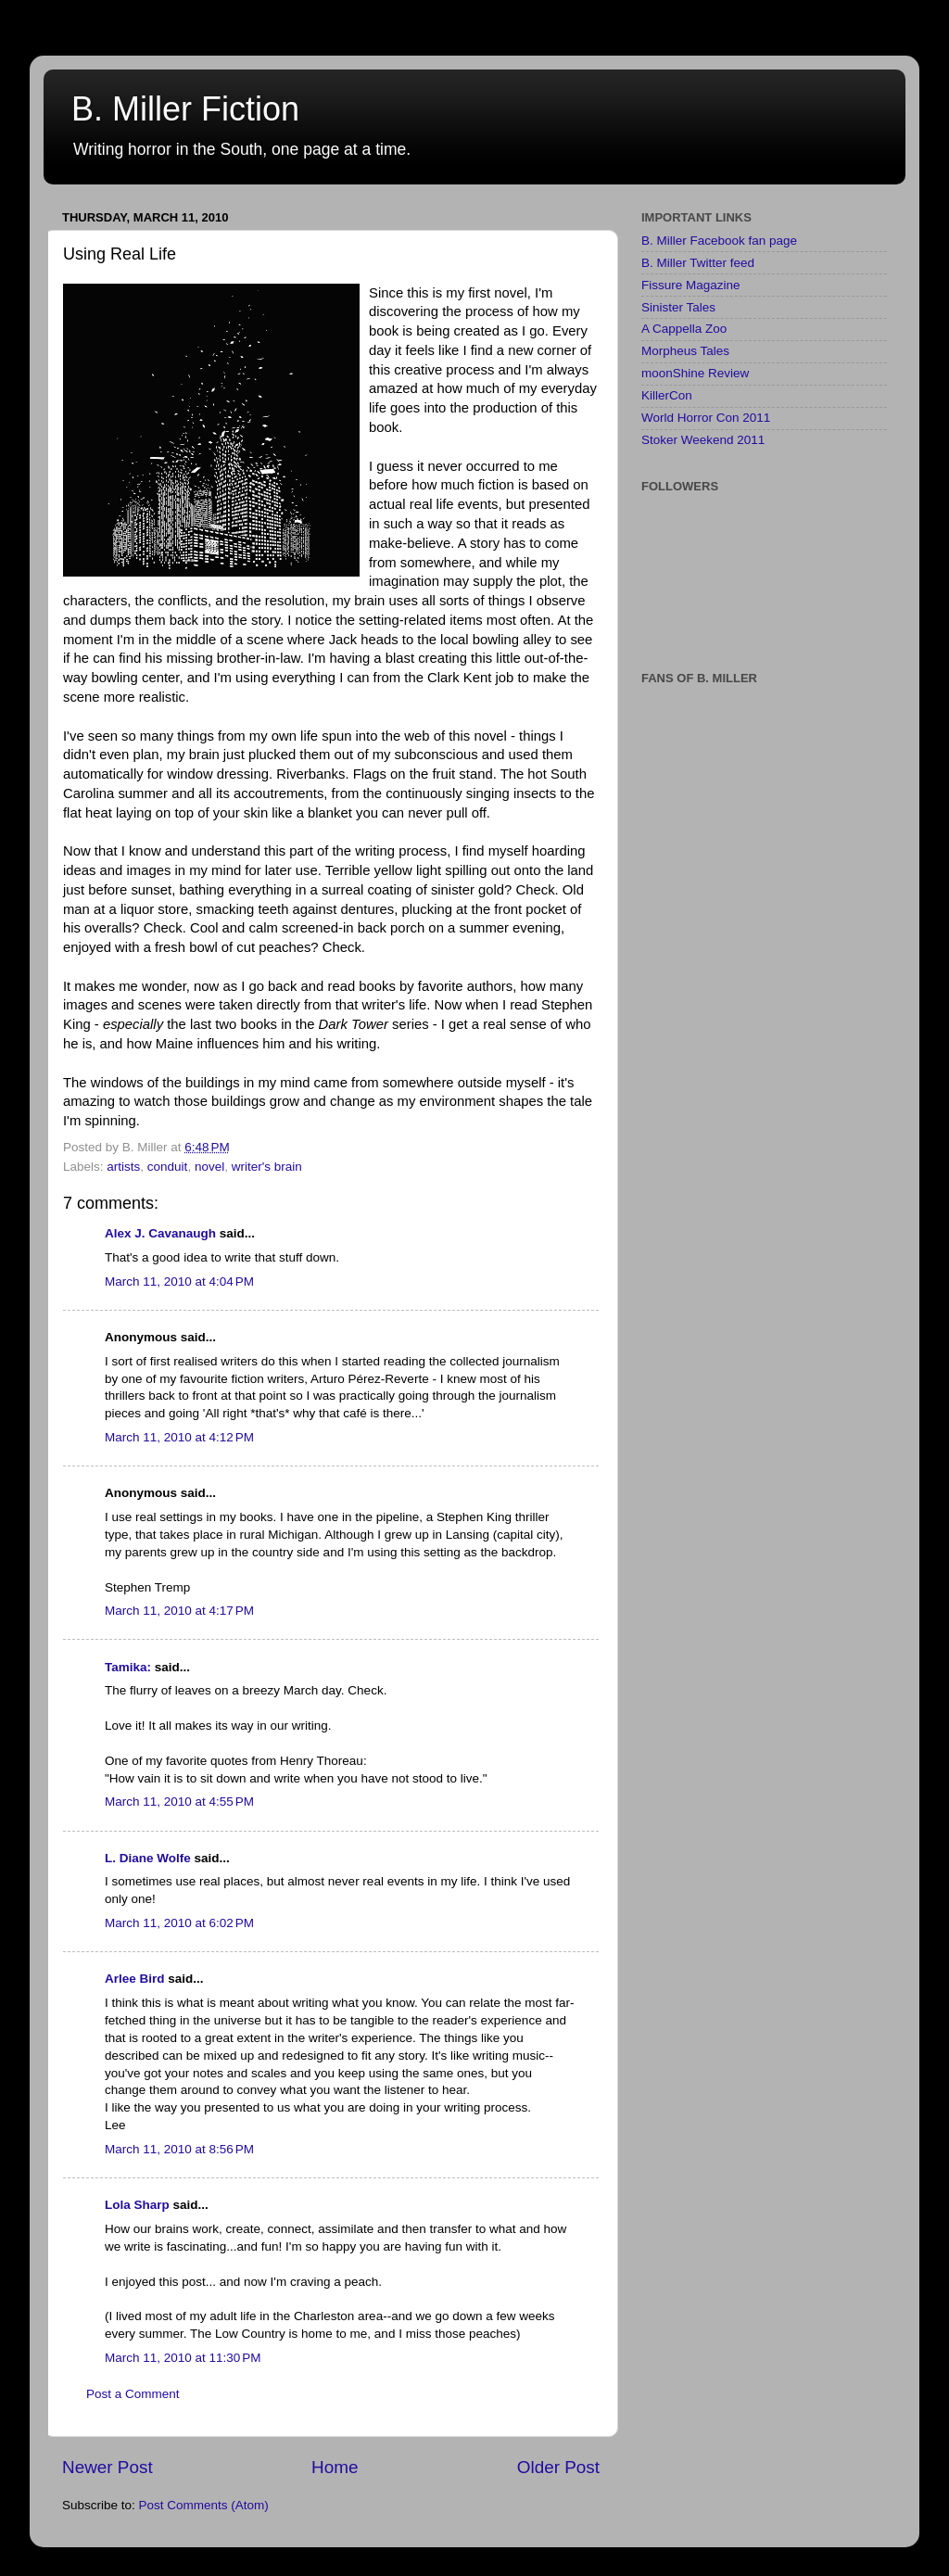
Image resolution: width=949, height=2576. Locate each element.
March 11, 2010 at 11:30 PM (182, 2358)
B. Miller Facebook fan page (719, 240)
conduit (167, 1167)
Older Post (558, 2467)
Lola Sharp (137, 2205)
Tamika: (128, 1667)
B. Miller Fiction (185, 109)
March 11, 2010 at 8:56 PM (179, 2149)
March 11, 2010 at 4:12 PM (179, 1437)
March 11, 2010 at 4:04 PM (179, 1281)
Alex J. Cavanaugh (160, 1233)
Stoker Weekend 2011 (703, 440)
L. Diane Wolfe (148, 1858)
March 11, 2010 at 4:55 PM (179, 1801)
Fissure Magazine (690, 285)
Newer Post (107, 2467)
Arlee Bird (135, 1979)
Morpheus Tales (685, 351)
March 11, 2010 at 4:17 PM (179, 1611)
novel (209, 1167)
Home (334, 2467)
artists (123, 1167)
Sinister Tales (678, 307)
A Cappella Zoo (684, 329)
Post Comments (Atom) (204, 2505)
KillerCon (666, 395)
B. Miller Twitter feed (697, 263)
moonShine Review (695, 373)
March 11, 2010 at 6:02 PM (179, 1923)
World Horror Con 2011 (705, 418)
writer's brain (267, 1167)
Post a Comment (133, 2394)
